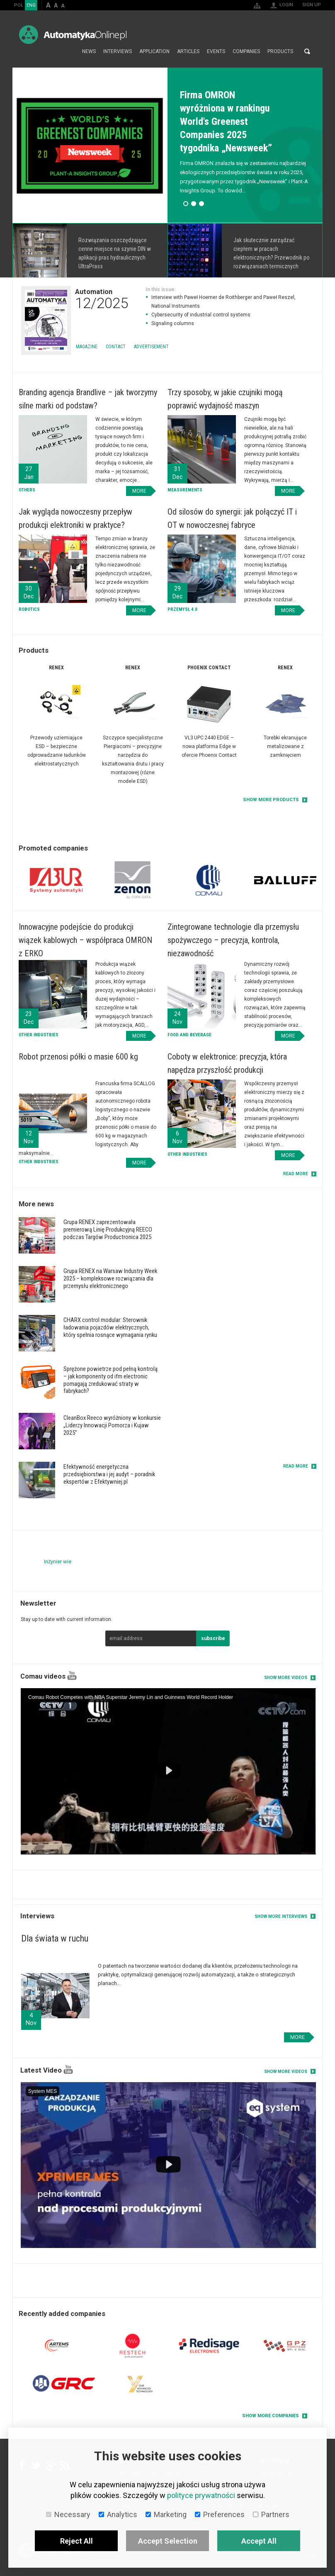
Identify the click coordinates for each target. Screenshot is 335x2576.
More (90, 250)
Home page (69, 51)
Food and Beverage (189, 1035)
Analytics (118, 2514)
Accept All (259, 2541)
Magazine (86, 347)
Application (154, 51)
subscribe (213, 1638)
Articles (188, 51)
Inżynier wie (57, 1561)
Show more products (271, 799)
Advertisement (151, 347)
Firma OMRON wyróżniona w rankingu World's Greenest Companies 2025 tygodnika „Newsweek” (226, 121)
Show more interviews (281, 1916)
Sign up (311, 4)
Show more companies (270, 2415)
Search (307, 51)
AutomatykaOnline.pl (72, 34)
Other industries (38, 1035)
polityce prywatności (201, 2495)
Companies (246, 51)
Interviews (117, 51)
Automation (101, 298)
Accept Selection (167, 2541)
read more (295, 1173)
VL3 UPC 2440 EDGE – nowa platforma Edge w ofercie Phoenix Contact (209, 746)
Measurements (185, 490)
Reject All (76, 2541)
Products (280, 51)
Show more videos (285, 1677)
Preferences (220, 2514)
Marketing (166, 2514)
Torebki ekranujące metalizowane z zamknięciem (285, 746)
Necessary (68, 2514)
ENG (31, 5)
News (89, 51)
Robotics (29, 609)
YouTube (72, 1675)
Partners (271, 2514)
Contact (116, 347)
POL (18, 5)
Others (27, 490)
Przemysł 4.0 (182, 609)
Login (286, 4)
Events (216, 51)
